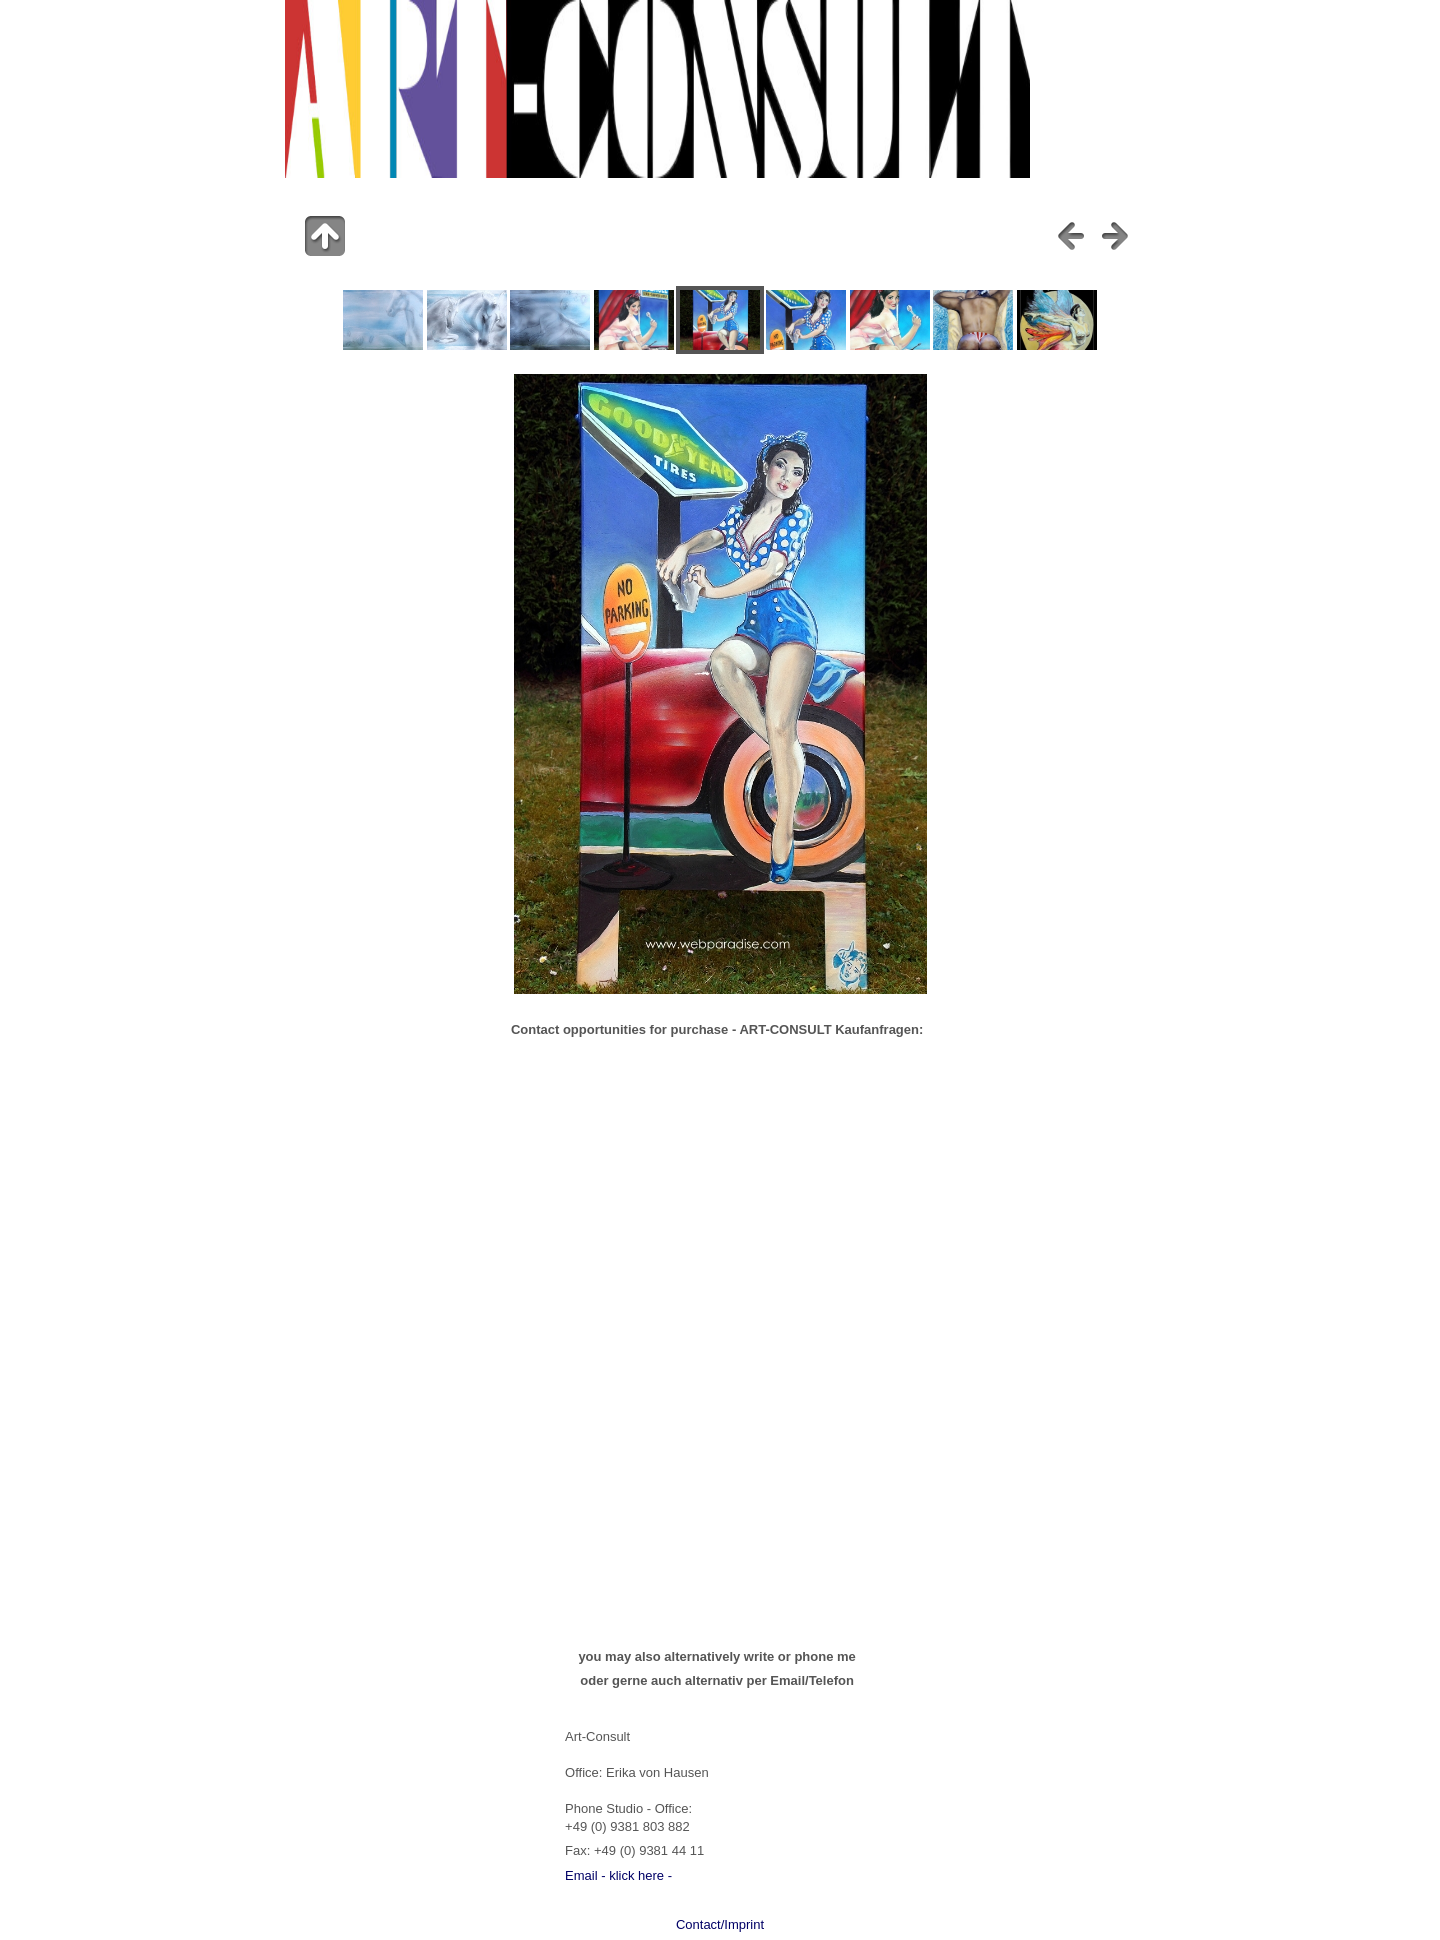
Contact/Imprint (720, 1924)
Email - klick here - (618, 1875)
